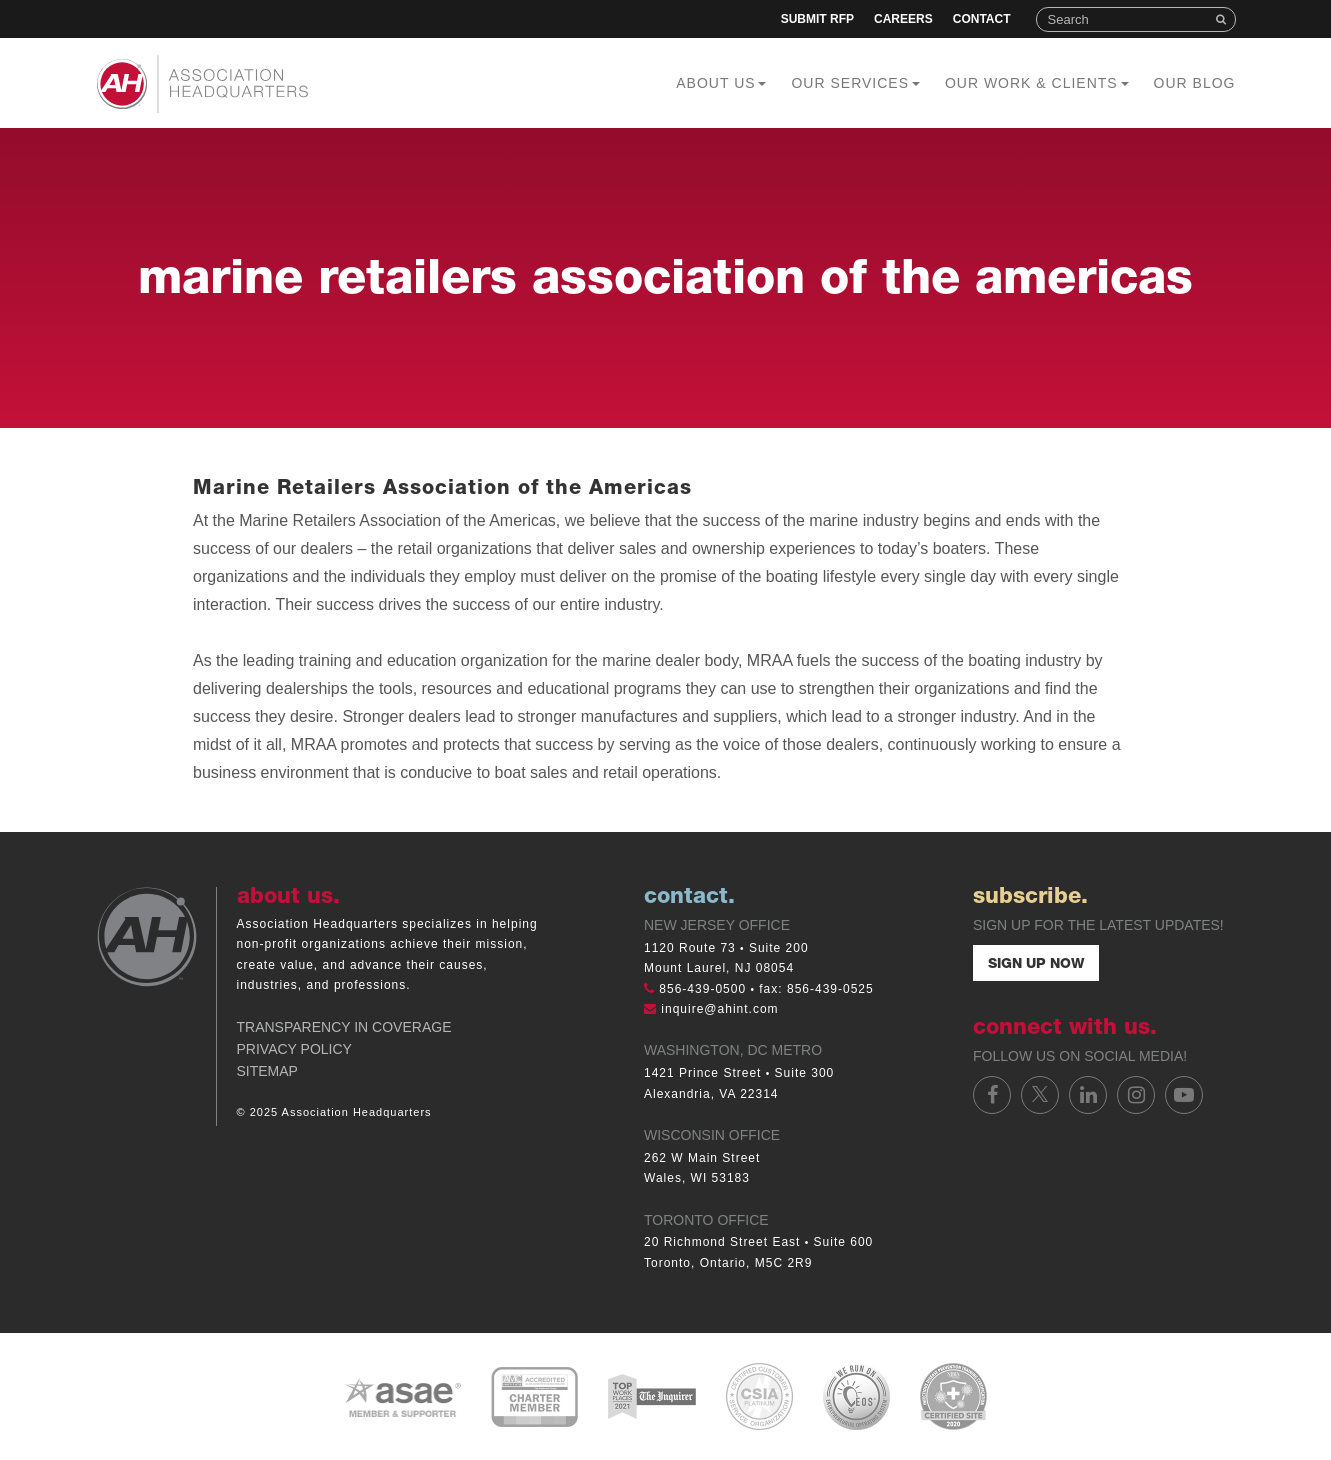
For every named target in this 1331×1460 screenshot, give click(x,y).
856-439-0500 (702, 989)
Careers (903, 19)
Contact (982, 19)
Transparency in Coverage (344, 1027)
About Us (721, 83)
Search (1223, 19)
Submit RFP (817, 19)
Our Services (855, 83)
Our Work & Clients (1037, 83)
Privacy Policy (294, 1049)
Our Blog (1195, 83)
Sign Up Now (1036, 965)
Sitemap (267, 1071)
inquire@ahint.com (719, 1009)
